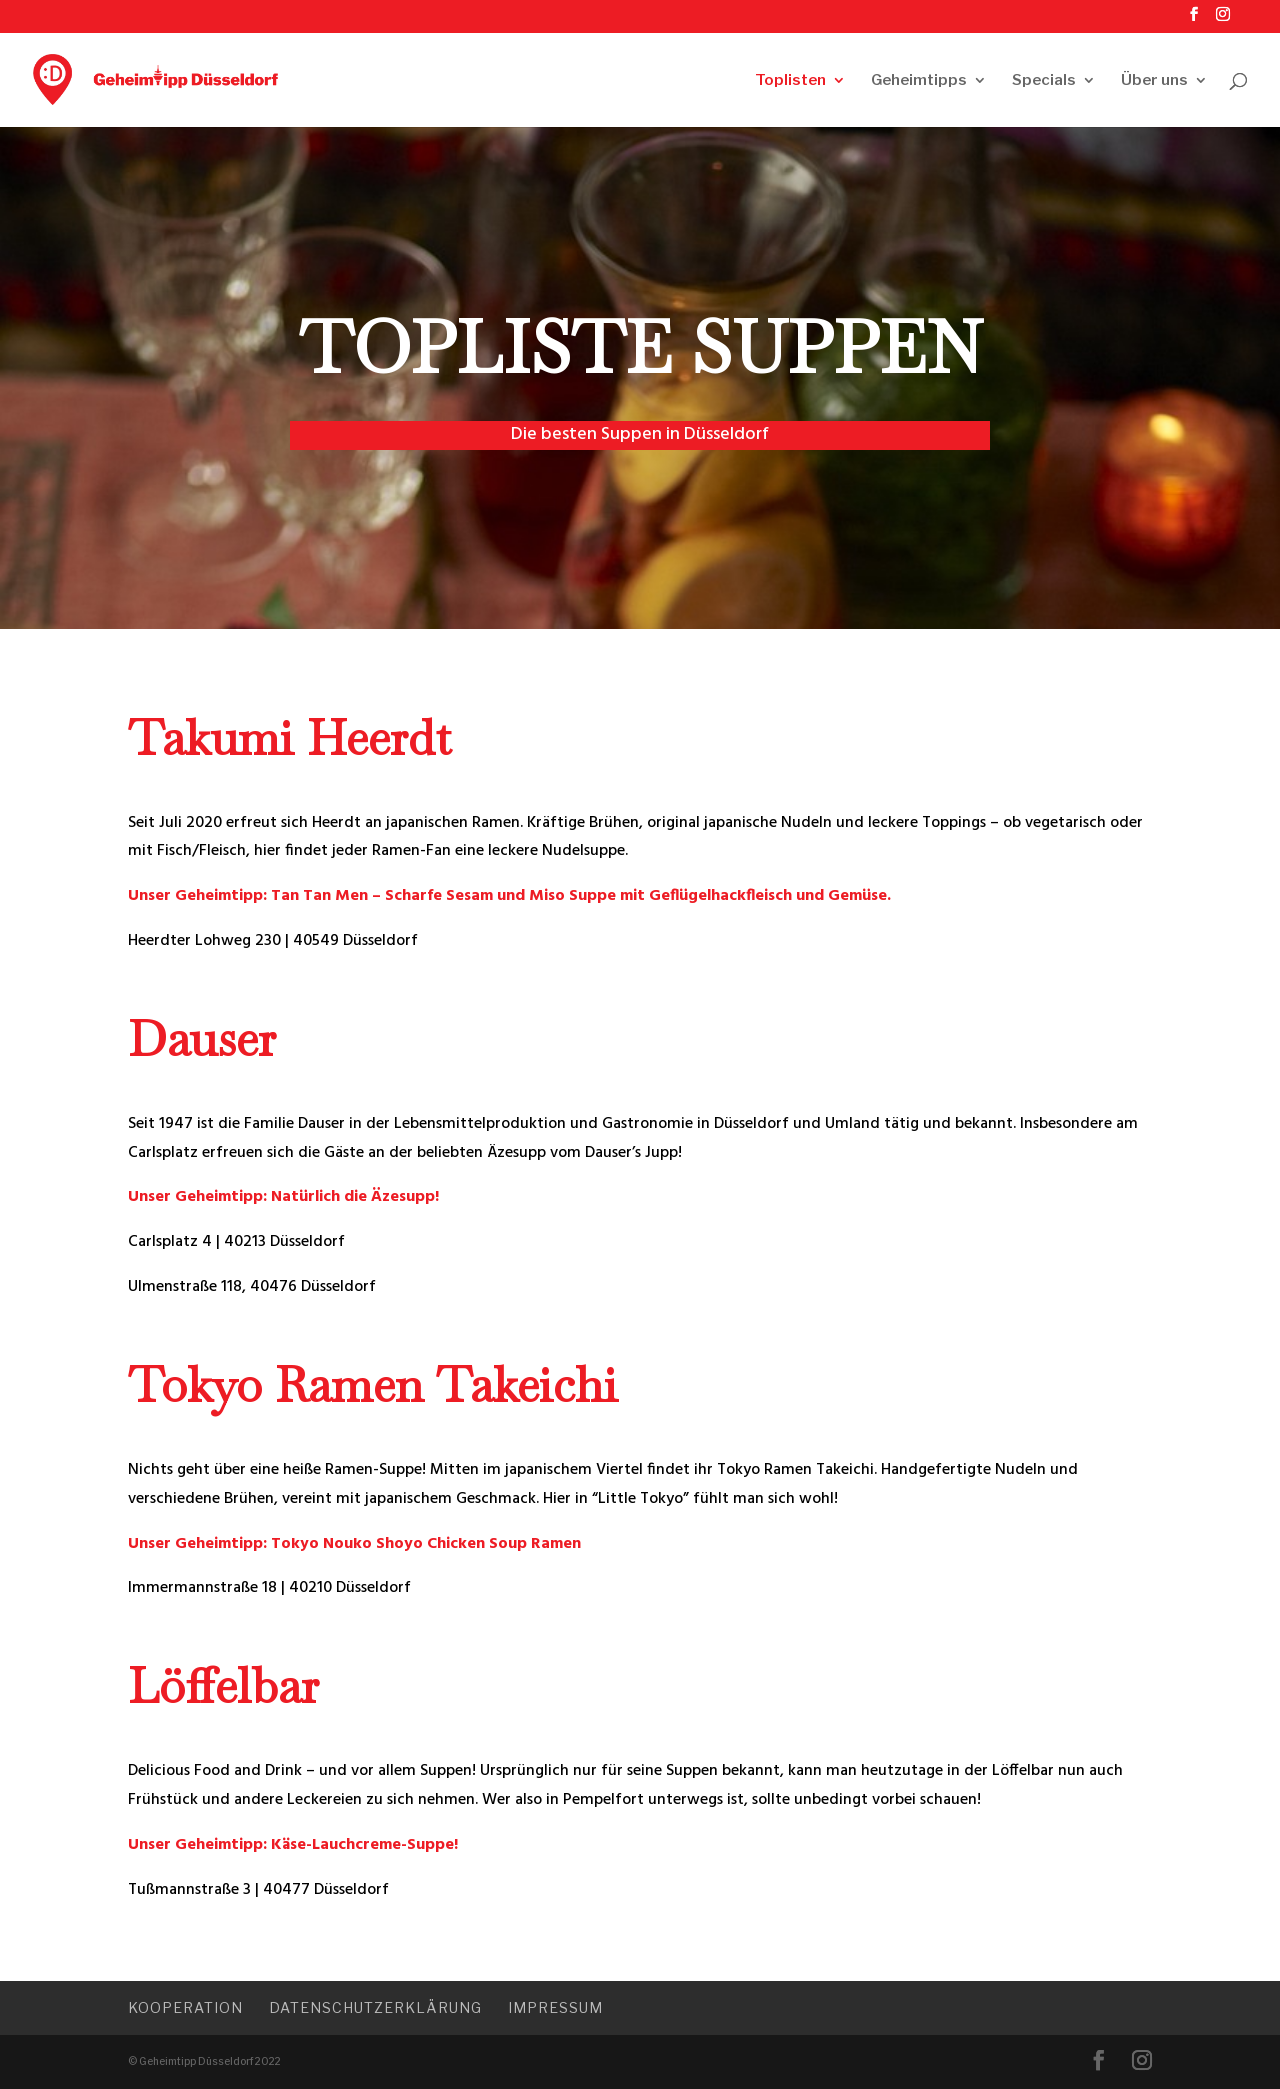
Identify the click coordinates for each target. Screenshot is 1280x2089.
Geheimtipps (919, 81)
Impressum (555, 2007)
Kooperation (185, 2007)
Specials (1044, 81)
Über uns (1154, 81)
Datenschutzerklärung (375, 2007)
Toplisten (790, 81)
